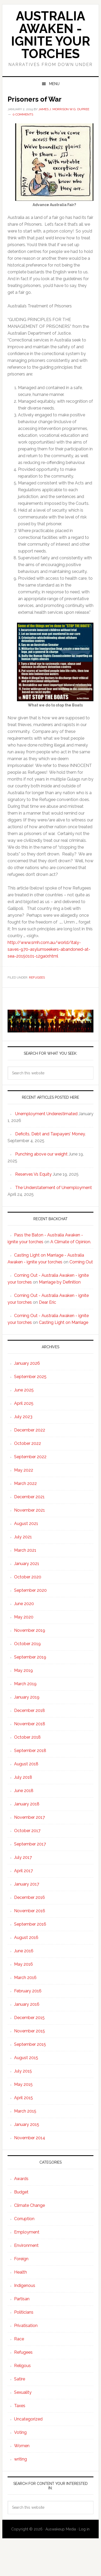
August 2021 (26, 1523)
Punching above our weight (41, 1154)
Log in (84, 2529)
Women (21, 2445)
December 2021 (29, 1496)
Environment (26, 2245)
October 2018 (27, 1737)
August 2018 (26, 1763)
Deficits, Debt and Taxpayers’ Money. (50, 1133)
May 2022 (23, 1470)
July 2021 (23, 1536)
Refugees (37, 977)
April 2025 (23, 1403)
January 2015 (26, 2124)
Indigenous (24, 2285)
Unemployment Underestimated (46, 1113)
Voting (20, 2432)
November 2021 (29, 1510)
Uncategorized (28, 2419)
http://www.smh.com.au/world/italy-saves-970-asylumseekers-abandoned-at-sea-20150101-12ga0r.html (49, 949)
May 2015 (23, 2084)
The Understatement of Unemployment (53, 1187)
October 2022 (27, 1443)
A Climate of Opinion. (70, 1241)
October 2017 (27, 1830)
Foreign (21, 2258)
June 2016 (23, 1950)
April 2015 (23, 2097)
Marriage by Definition (60, 1282)
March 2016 (25, 1977)
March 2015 (25, 2111)
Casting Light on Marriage (63, 1322)
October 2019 (27, 1643)
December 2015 (29, 2017)
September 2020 (30, 1590)
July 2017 (23, 1857)
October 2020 (27, 1576)
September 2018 (30, 1750)
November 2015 (29, 2030)
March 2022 (25, 1483)
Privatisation (26, 2325)
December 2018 (29, 1710)
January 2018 (26, 1803)
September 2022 (30, 1456)
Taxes (19, 2405)
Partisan (21, 2298)
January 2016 (26, 2004)
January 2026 (27, 1363)
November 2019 (29, 1630)
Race (19, 2338)
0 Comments (23, 114)
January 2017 (26, 1884)
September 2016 (30, 1924)
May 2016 (23, 1964)
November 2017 (29, 1817)
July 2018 (23, 1777)
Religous (22, 2365)
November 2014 (29, 2137)
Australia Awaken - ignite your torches (50, 35)
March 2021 (25, 1550)
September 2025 (30, 1376)
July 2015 (23, 2071)
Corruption (24, 2218)
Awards (21, 2178)
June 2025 (24, 1389)
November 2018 (29, 1723)
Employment (26, 2232)
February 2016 (27, 1990)
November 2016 (29, 1910)
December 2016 (29, 1897)
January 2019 (26, 1697)
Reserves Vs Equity (33, 1174)
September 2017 (30, 1844)
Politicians (23, 2312)
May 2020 (23, 1617)
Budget (21, 2192)
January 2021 (26, 1563)
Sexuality (23, 2392)
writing (20, 2459)
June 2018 (23, 1790)
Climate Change (29, 2205)
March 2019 (25, 1683)
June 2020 (24, 1603)
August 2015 (26, 2057)
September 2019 (30, 1657)
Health (20, 2272)
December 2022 (29, 1430)
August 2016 (26, 1937)
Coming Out (81, 1261)
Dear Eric (47, 1302)
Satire (19, 2378)
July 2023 (23, 1416)
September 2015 (30, 2044)
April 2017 (23, 1870)
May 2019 (23, 1670)
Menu (54, 84)
